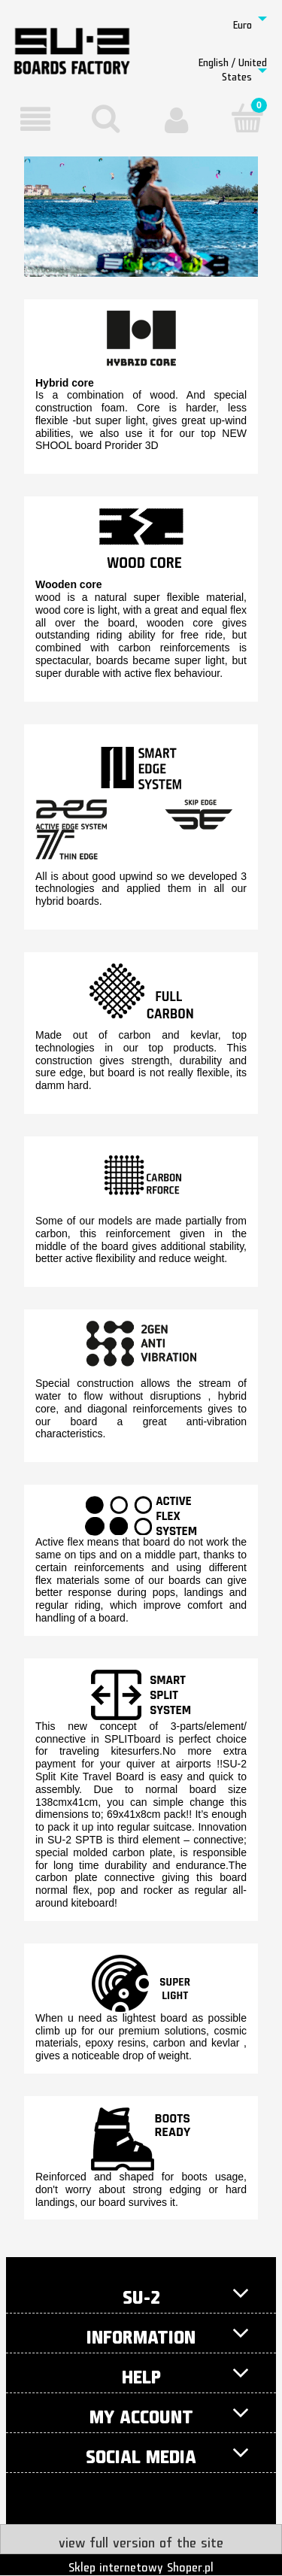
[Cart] (246, 118)
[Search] (106, 118)
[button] (35, 119)
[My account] (176, 119)
